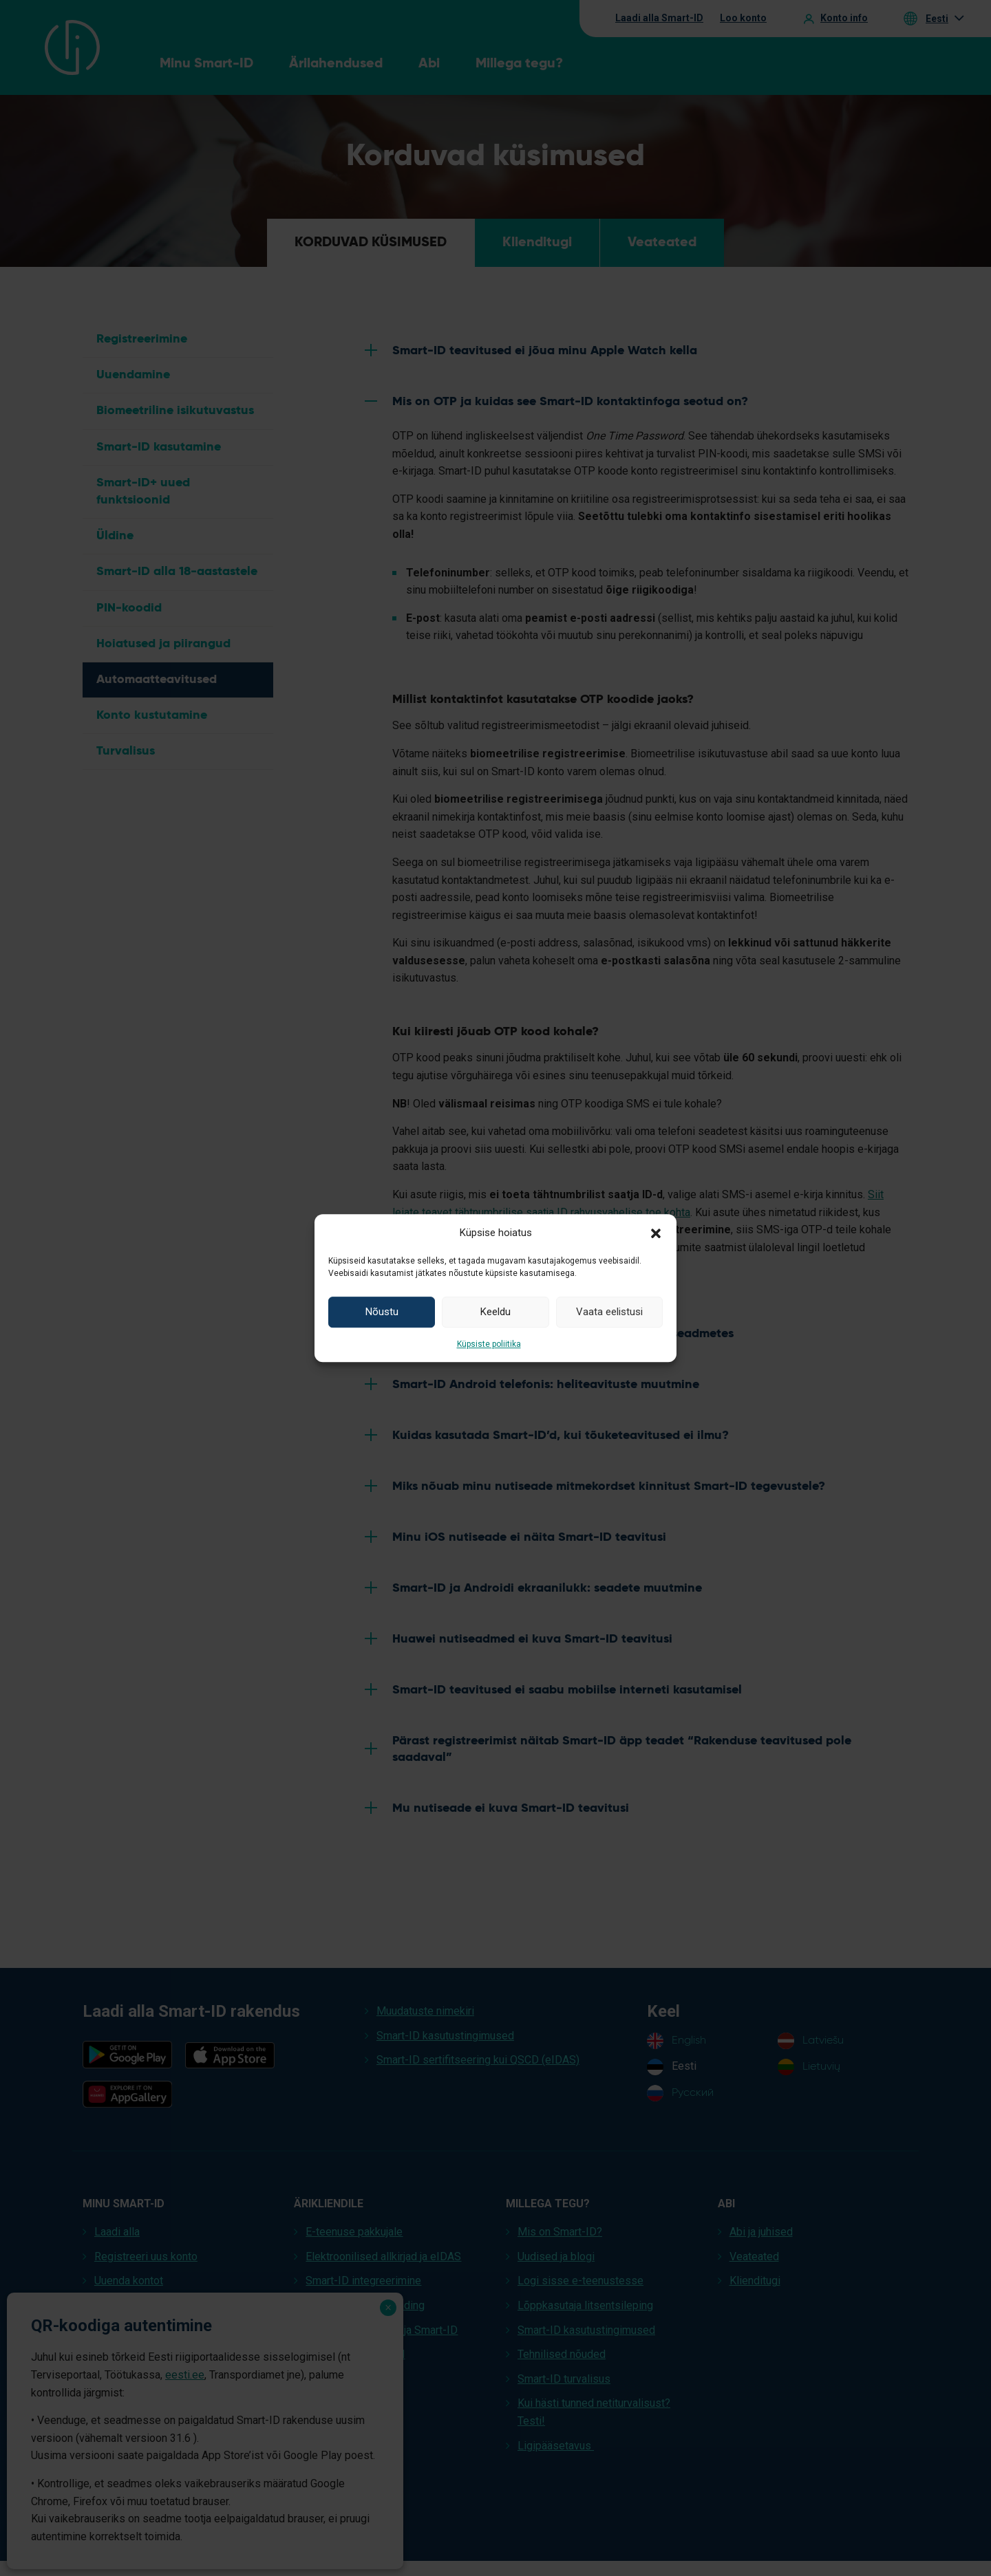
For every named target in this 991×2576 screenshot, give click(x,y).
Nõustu (381, 1312)
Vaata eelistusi (609, 1312)
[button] (656, 1233)
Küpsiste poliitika (489, 1344)
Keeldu (495, 1312)
